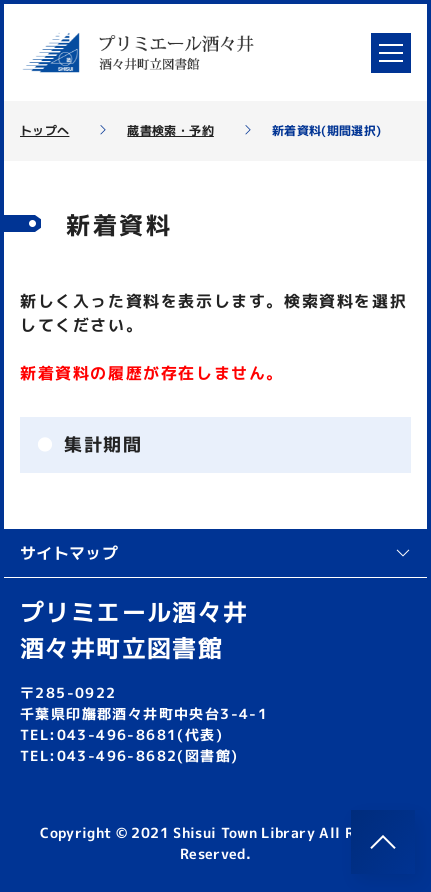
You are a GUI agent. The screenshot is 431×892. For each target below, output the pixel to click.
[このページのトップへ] (383, 842)
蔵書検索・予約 (170, 131)
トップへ (44, 131)
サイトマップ (215, 553)
